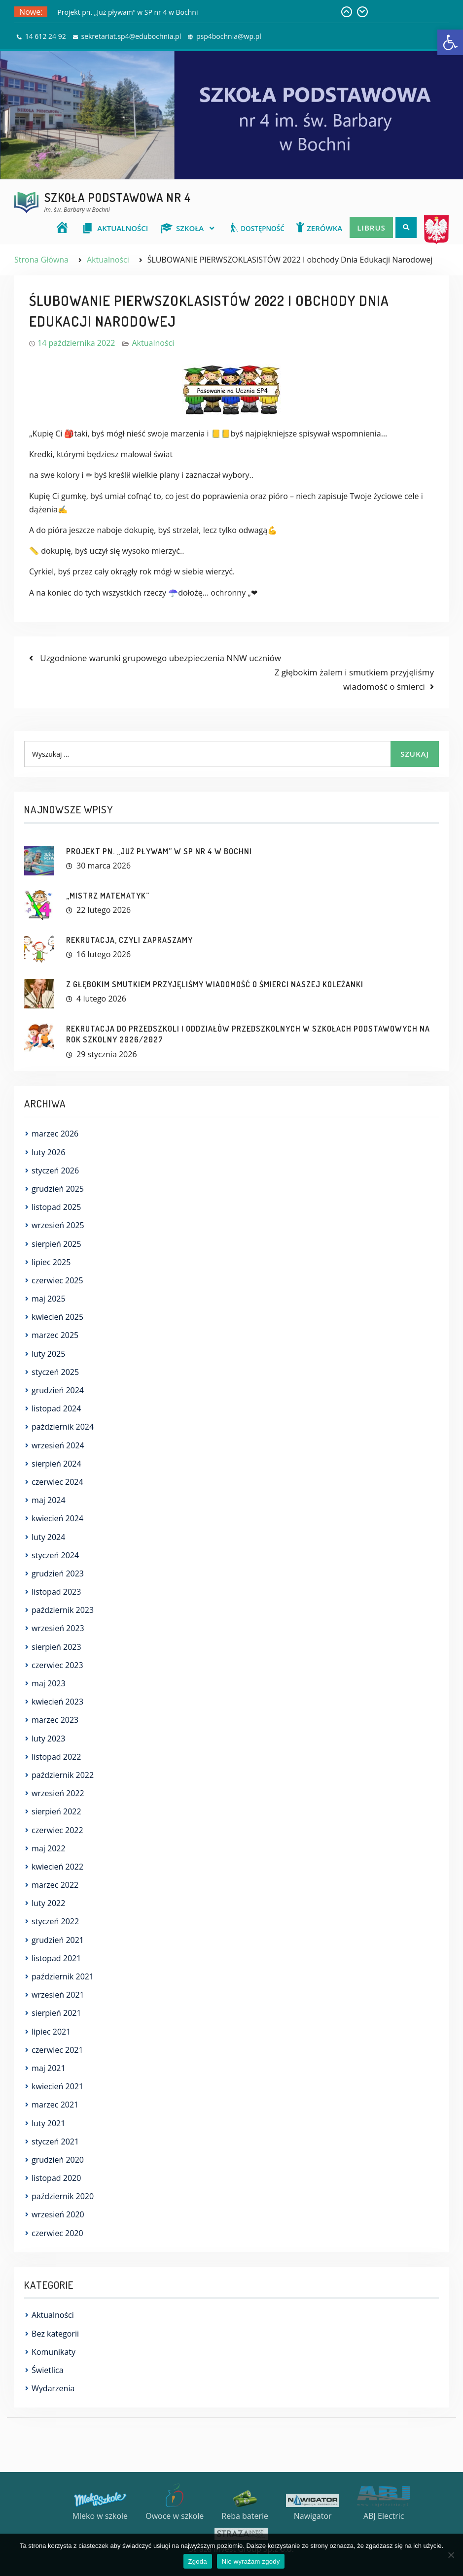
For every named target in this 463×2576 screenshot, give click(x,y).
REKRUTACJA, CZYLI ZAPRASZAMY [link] (129, 940)
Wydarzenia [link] (53, 2388)
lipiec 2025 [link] (51, 1262)
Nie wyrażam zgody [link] (251, 2561)
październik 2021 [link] (63, 1976)
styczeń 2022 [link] (55, 1921)
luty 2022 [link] (48, 1903)
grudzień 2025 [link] (58, 1188)
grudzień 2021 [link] (58, 1940)
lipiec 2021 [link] (51, 2031)
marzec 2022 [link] (55, 1884)
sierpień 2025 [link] (56, 1243)
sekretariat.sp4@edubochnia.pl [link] (131, 36)
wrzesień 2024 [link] (58, 1445)
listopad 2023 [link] (56, 1591)
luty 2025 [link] (48, 1353)
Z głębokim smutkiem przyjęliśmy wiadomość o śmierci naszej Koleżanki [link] (214, 984)
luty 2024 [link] (48, 1537)
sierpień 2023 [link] (56, 1646)
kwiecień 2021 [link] (57, 2086)
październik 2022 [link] (63, 1775)
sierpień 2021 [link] (56, 2012)
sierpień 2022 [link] (56, 1811)
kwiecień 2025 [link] (57, 1316)
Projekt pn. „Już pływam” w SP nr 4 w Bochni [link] (127, 12)
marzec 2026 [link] (55, 1133)
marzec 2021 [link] (55, 2104)
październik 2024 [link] (63, 1426)
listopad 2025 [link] (56, 1207)
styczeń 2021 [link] (55, 2141)
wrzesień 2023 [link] (58, 1628)
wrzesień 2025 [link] (58, 1225)
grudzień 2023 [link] (58, 1573)
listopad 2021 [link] (56, 1958)
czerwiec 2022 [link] (57, 1830)
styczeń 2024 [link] (55, 1555)
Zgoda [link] (197, 2561)
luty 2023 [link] (48, 1738)
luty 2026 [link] (48, 1152)
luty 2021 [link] (48, 2123)
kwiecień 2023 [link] (57, 1701)
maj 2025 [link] (49, 1298)
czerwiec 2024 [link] (57, 1481)
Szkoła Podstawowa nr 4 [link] (117, 197)
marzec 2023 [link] (55, 1719)
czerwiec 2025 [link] (57, 1280)
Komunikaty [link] (53, 2351)
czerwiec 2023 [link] (57, 1665)
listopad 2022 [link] (56, 1756)
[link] (450, 42)
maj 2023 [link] (49, 1683)
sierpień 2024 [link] (56, 1463)
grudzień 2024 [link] (58, 1390)
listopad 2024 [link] (56, 1408)
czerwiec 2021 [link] (57, 2049)
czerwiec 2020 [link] (57, 2233)
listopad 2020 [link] (56, 2178)
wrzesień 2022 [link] (58, 1793)
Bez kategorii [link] (55, 2333)
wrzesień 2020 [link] (58, 2214)
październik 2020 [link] (63, 2196)
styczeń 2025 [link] (55, 1372)
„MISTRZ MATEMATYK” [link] (107, 896)
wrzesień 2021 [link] (58, 1994)
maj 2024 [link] (49, 1500)
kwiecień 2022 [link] (57, 1866)
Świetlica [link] (48, 2370)
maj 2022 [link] (49, 1848)
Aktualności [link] (153, 342)
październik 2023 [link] (63, 1610)
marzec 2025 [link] (55, 1335)
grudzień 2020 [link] (58, 2159)
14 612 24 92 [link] (45, 36)
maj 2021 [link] (49, 2068)
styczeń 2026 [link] (55, 1170)
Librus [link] (371, 228)
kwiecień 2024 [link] (57, 1518)
